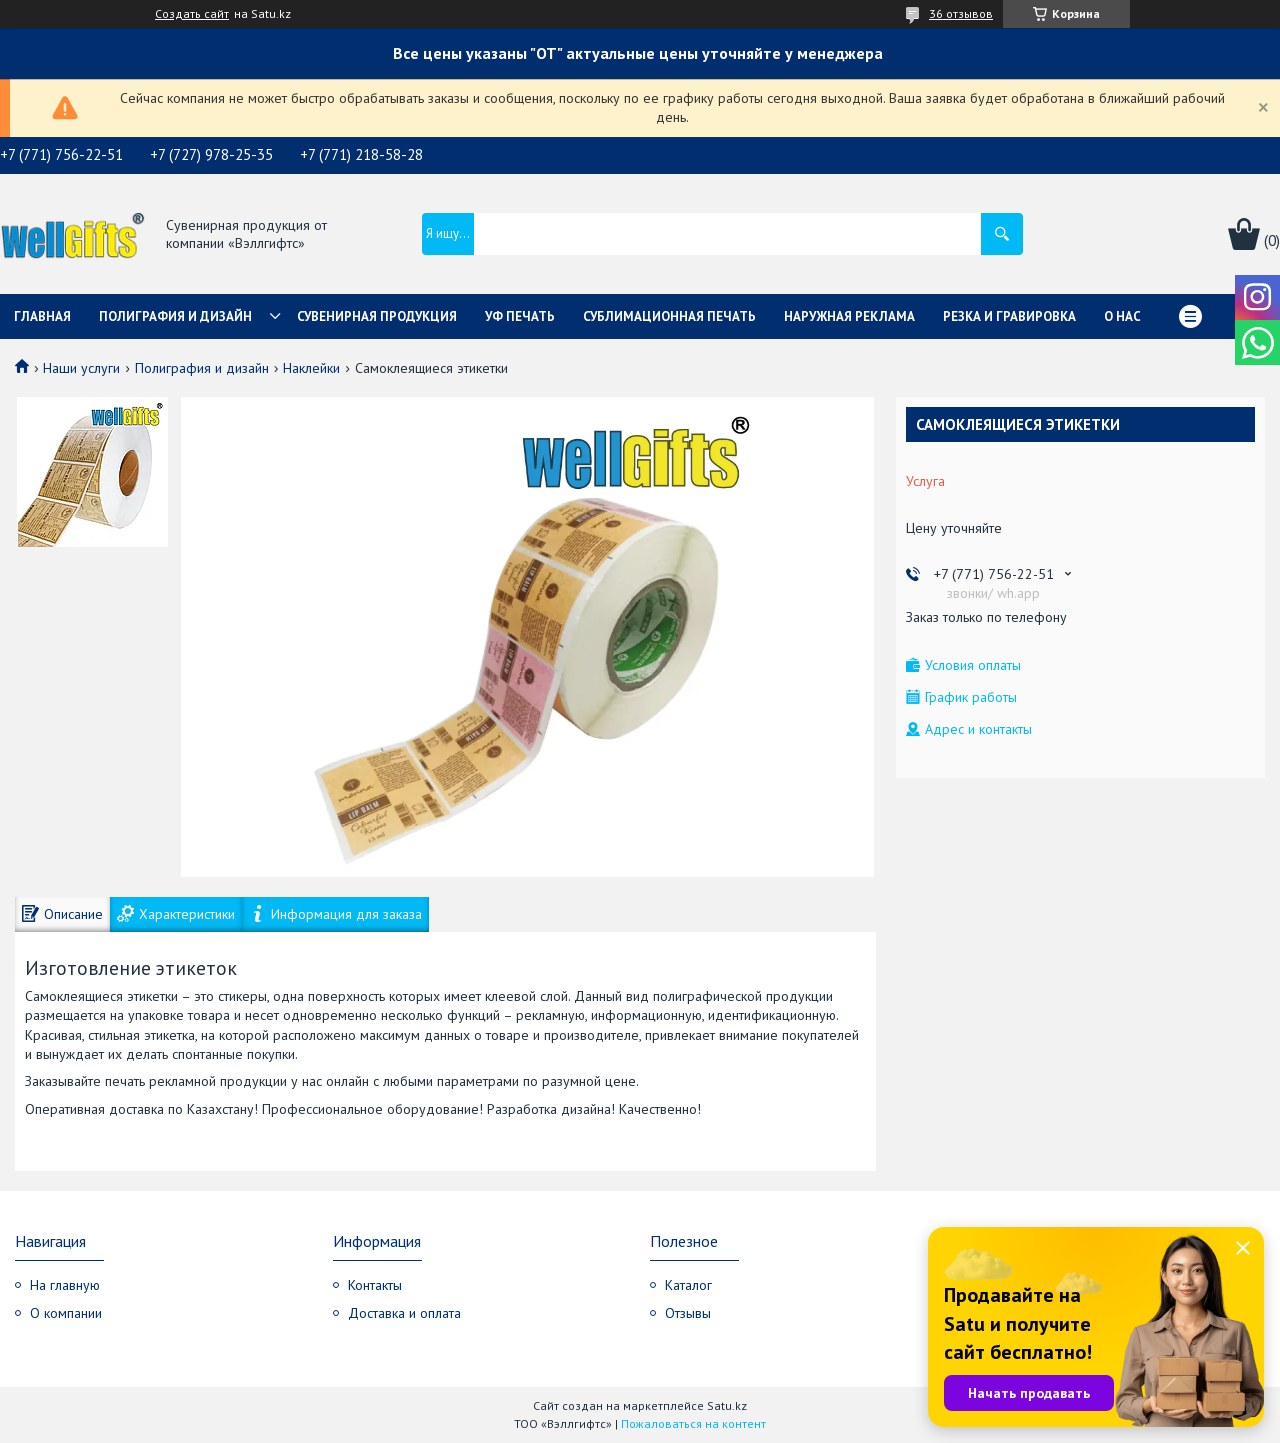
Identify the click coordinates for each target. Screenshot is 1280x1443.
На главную (65, 1285)
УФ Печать (520, 316)
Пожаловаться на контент (693, 1423)
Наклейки (311, 368)
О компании (66, 1313)
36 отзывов (961, 13)
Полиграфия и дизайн (175, 316)
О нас (1122, 316)
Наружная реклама (849, 316)
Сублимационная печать (669, 316)
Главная (42, 316)
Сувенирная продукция (377, 316)
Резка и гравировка (1009, 316)
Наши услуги (81, 368)
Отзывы (688, 1313)
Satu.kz (727, 1405)
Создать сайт (192, 14)
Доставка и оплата (404, 1313)
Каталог (688, 1285)
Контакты (375, 1285)
